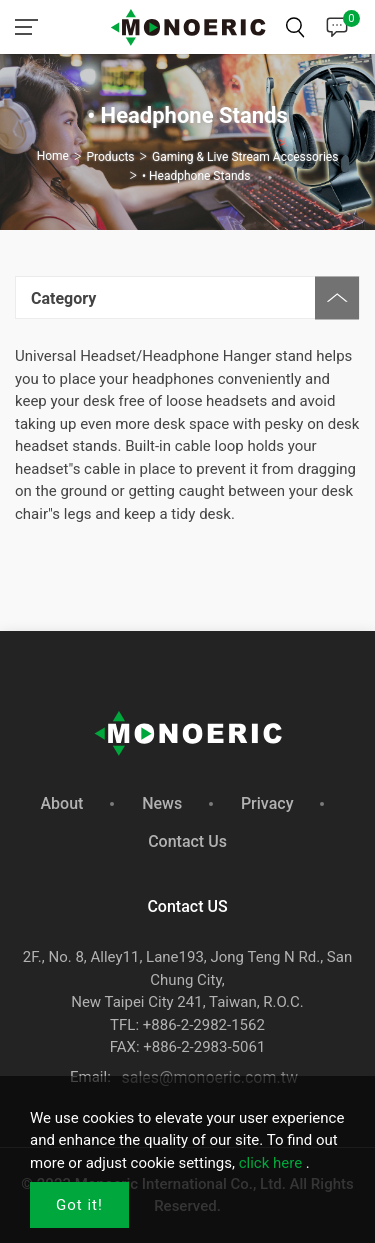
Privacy (267, 803)
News (162, 803)
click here (270, 1163)
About (62, 803)
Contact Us (187, 841)
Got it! (79, 1205)
